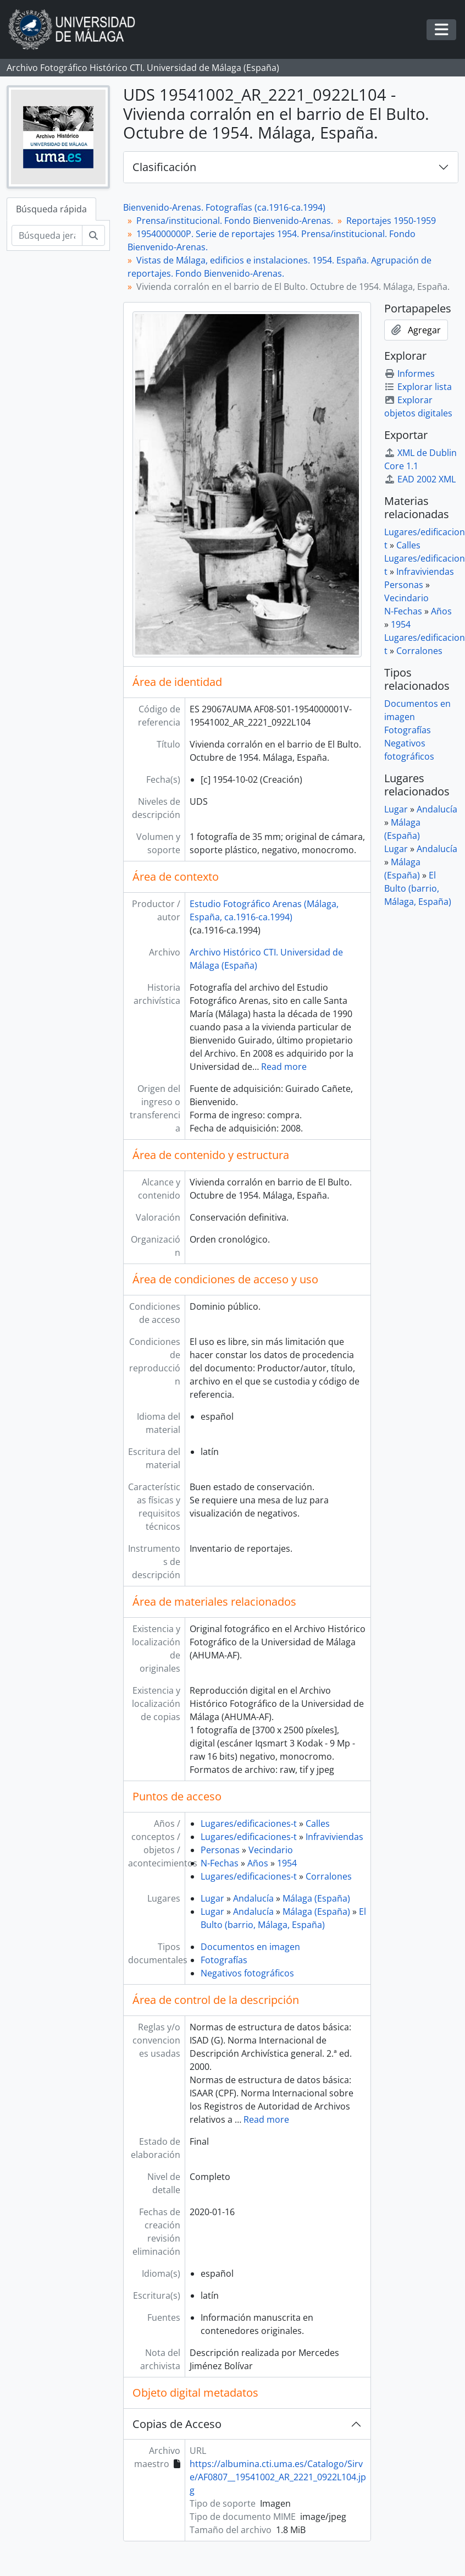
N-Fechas (220, 1863)
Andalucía (253, 1898)
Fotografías (224, 1960)
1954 (287, 1863)
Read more (284, 1067)
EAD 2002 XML (420, 479)
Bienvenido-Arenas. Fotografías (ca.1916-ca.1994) (224, 207)
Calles (318, 1823)
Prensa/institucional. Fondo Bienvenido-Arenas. (234, 221)
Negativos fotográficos (247, 1973)
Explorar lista (418, 387)
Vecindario (270, 1850)
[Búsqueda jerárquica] (47, 235)
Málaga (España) (316, 1898)
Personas (220, 1850)
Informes (409, 373)
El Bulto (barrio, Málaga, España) (417, 888)
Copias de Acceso (177, 2423)
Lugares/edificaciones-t (249, 1823)
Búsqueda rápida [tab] (51, 209)
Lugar (212, 1898)
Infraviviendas (334, 1837)
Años (257, 1863)
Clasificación (164, 167)
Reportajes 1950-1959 (391, 221)
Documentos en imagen (250, 1947)
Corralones (329, 1876)
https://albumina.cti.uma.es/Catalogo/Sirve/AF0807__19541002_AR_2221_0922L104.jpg (278, 2477)
